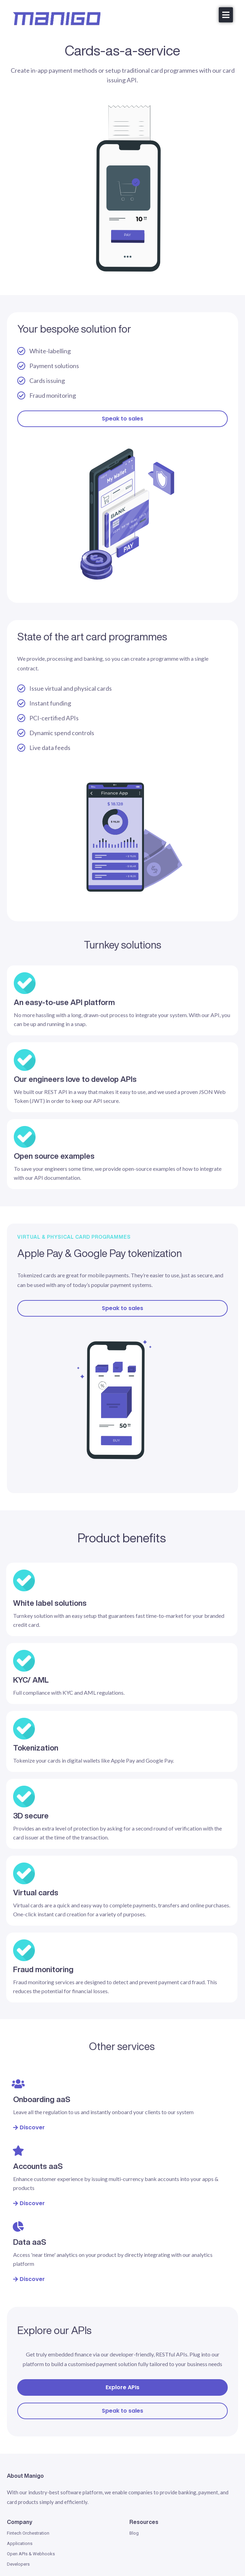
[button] (226, 14)
